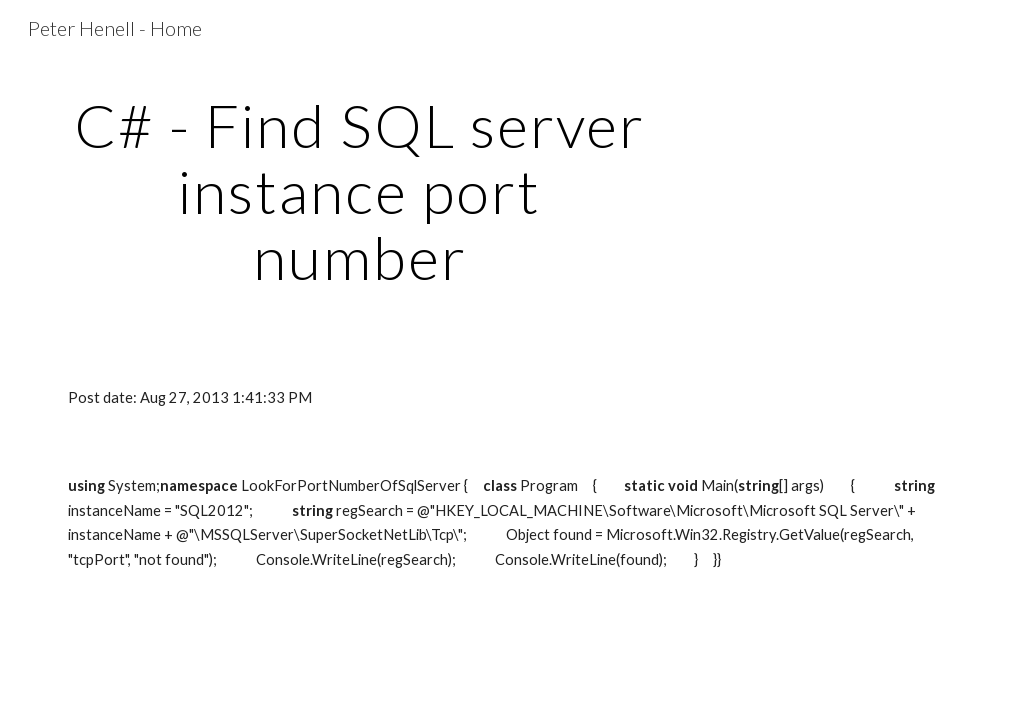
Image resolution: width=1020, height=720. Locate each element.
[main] (360, 191)
